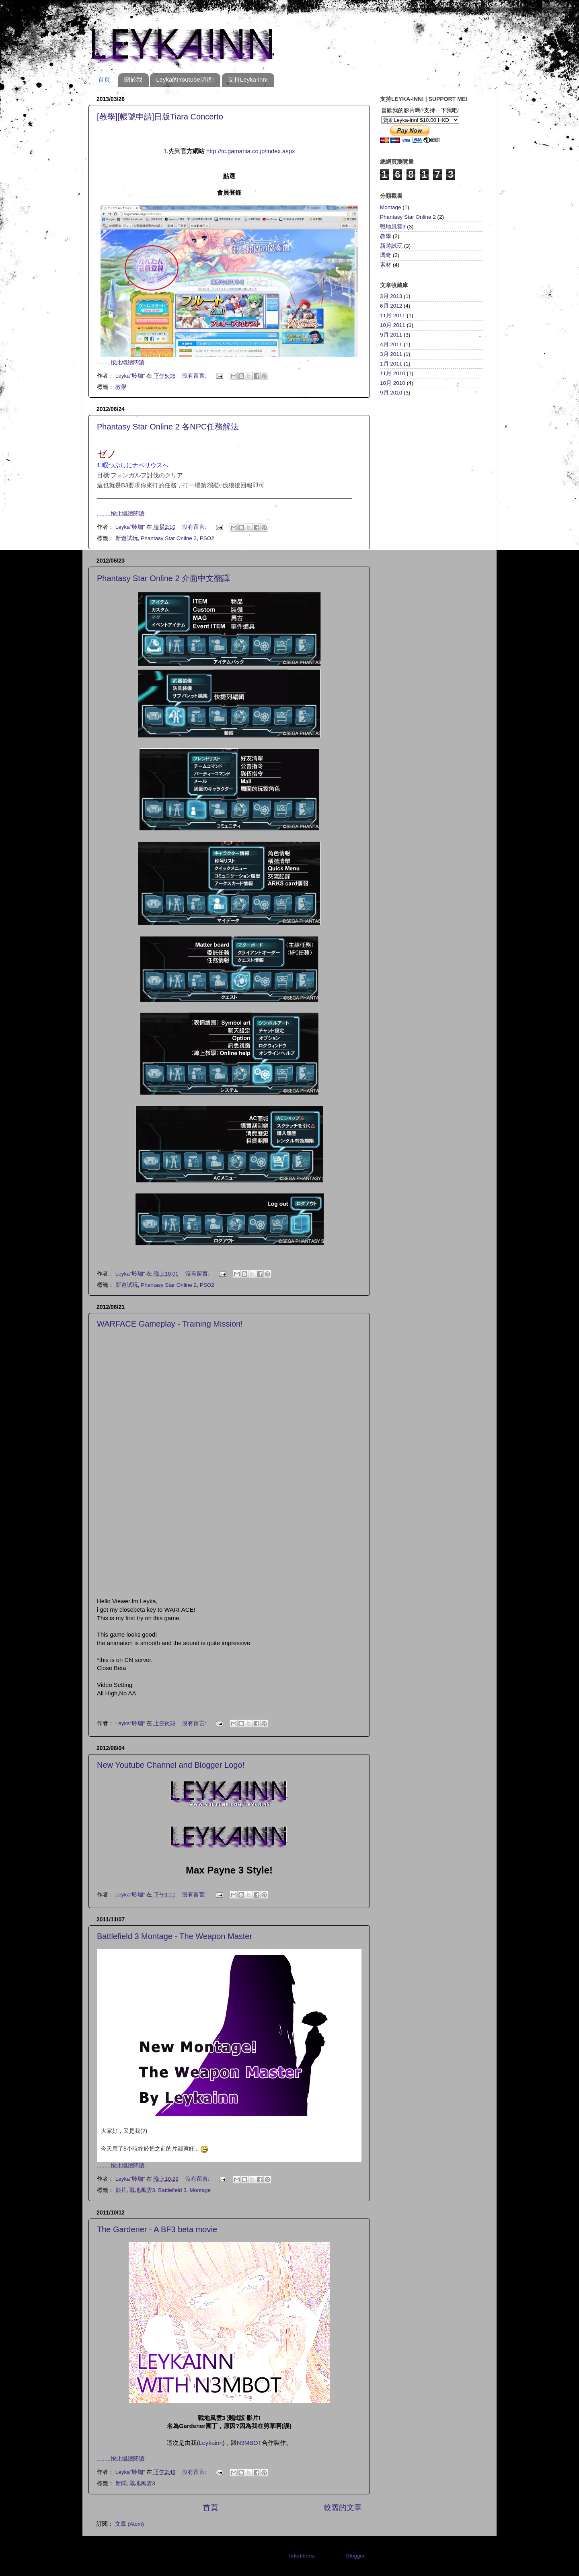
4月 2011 (391, 344)
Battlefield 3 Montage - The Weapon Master (174, 1936)
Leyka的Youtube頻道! (185, 79)
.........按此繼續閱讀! (121, 362)
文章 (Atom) (129, 2524)
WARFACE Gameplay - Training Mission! (170, 1323)
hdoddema (302, 2556)
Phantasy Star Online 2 (169, 538)
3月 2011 (391, 354)
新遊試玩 (126, 538)
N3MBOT (249, 2443)
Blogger (355, 2556)
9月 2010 (391, 393)
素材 (385, 265)
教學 (121, 387)
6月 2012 (391, 306)
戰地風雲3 (142, 2190)
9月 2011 (391, 335)
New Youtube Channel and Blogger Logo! (170, 1764)
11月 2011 (392, 315)
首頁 (104, 79)
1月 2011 (391, 364)
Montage (200, 2190)
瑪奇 (385, 255)
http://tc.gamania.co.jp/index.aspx (250, 151)
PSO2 (207, 538)
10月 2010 (392, 383)
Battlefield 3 (172, 2190)
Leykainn (210, 2443)
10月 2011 (392, 325)
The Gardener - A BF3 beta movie (157, 2229)
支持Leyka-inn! (248, 79)
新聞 (121, 2483)
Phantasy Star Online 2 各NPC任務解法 (168, 426)
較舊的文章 (343, 2507)
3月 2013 (391, 296)
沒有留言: (195, 376)
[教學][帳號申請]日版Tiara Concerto (160, 116)
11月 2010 (392, 373)
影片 (121, 2190)
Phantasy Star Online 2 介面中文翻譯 (163, 578)
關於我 (133, 79)
